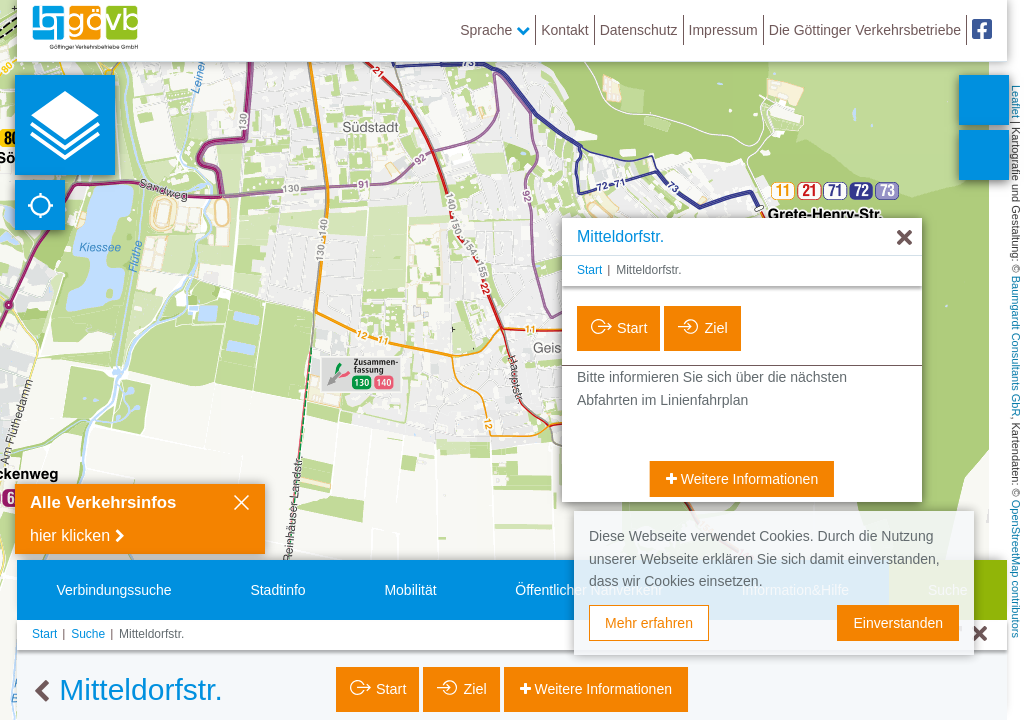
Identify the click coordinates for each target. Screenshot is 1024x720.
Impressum (723, 30)
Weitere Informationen (747, 479)
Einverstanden (898, 623)
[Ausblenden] (904, 238)
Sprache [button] (495, 30)
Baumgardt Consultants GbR (1016, 346)
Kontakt (564, 30)
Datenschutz (639, 30)
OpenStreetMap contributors (1016, 569)
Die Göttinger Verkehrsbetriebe (865, 30)
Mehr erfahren (649, 623)
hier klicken (70, 535)
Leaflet (1016, 101)
